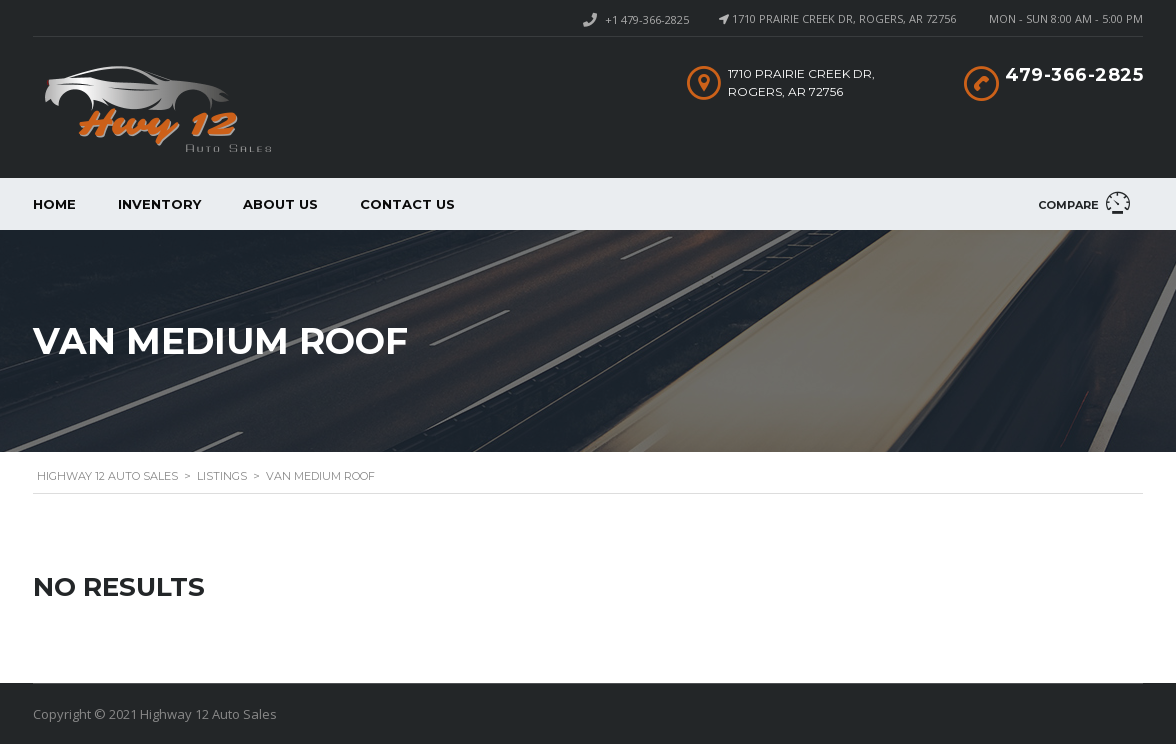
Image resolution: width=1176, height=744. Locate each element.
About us (280, 204)
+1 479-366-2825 (647, 19)
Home (54, 204)
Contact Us (407, 204)
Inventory (159, 204)
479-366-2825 (1074, 75)
